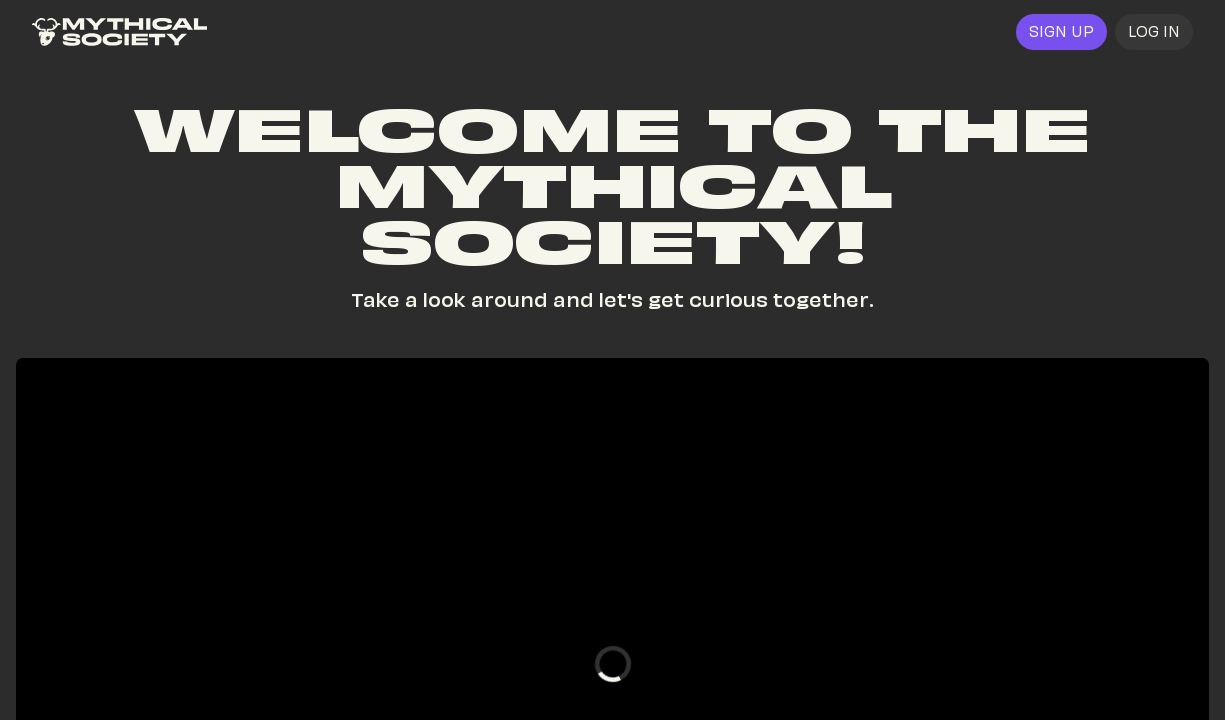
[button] (1154, 32)
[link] (119, 32)
